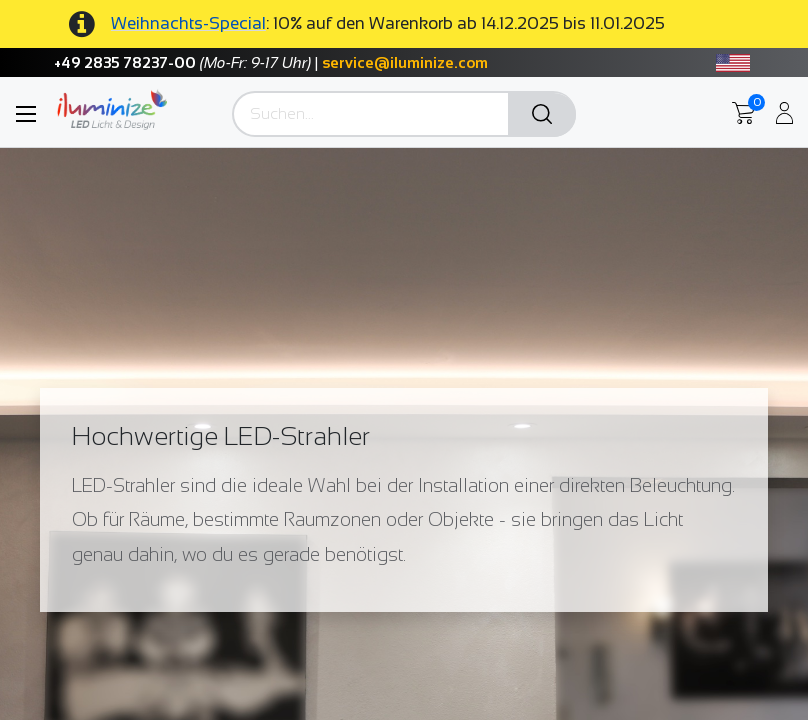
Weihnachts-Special (188, 23)
